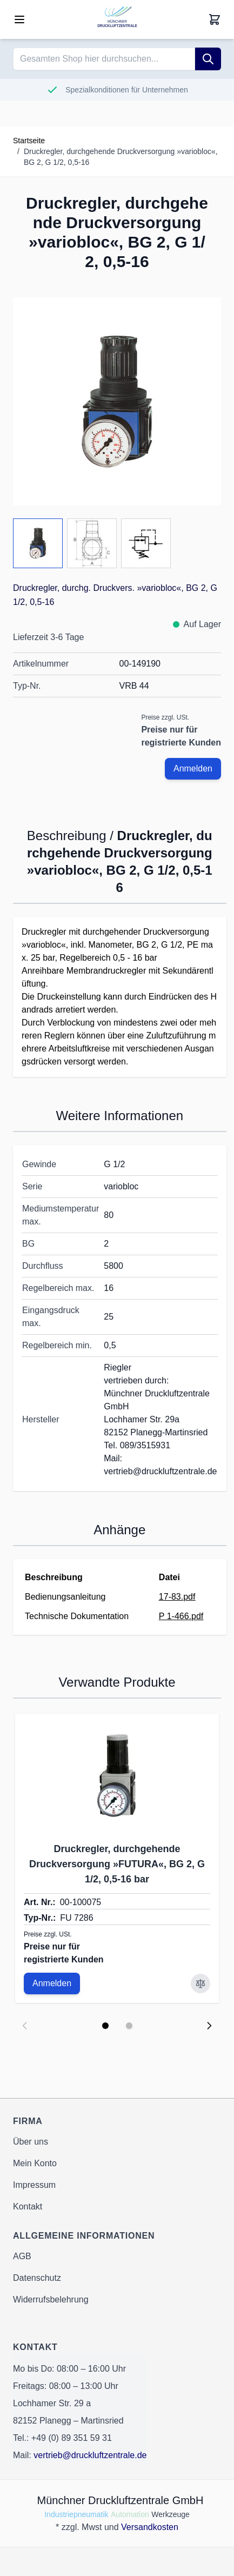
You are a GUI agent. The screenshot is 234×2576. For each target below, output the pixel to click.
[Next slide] (209, 2026)
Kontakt (27, 2206)
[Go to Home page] (117, 19)
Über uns (30, 2141)
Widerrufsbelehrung (51, 2299)
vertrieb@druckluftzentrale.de (90, 2455)
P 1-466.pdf (181, 1616)
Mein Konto (35, 2163)
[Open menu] (19, 19)
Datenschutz (37, 2277)
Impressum (34, 2184)
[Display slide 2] (129, 2026)
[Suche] (208, 59)
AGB (22, 2256)
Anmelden (192, 768)
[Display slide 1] (105, 2026)
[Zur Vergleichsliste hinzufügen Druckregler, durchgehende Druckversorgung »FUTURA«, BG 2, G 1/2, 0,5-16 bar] (200, 1983)
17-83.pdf (177, 1596)
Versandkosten (149, 2527)
